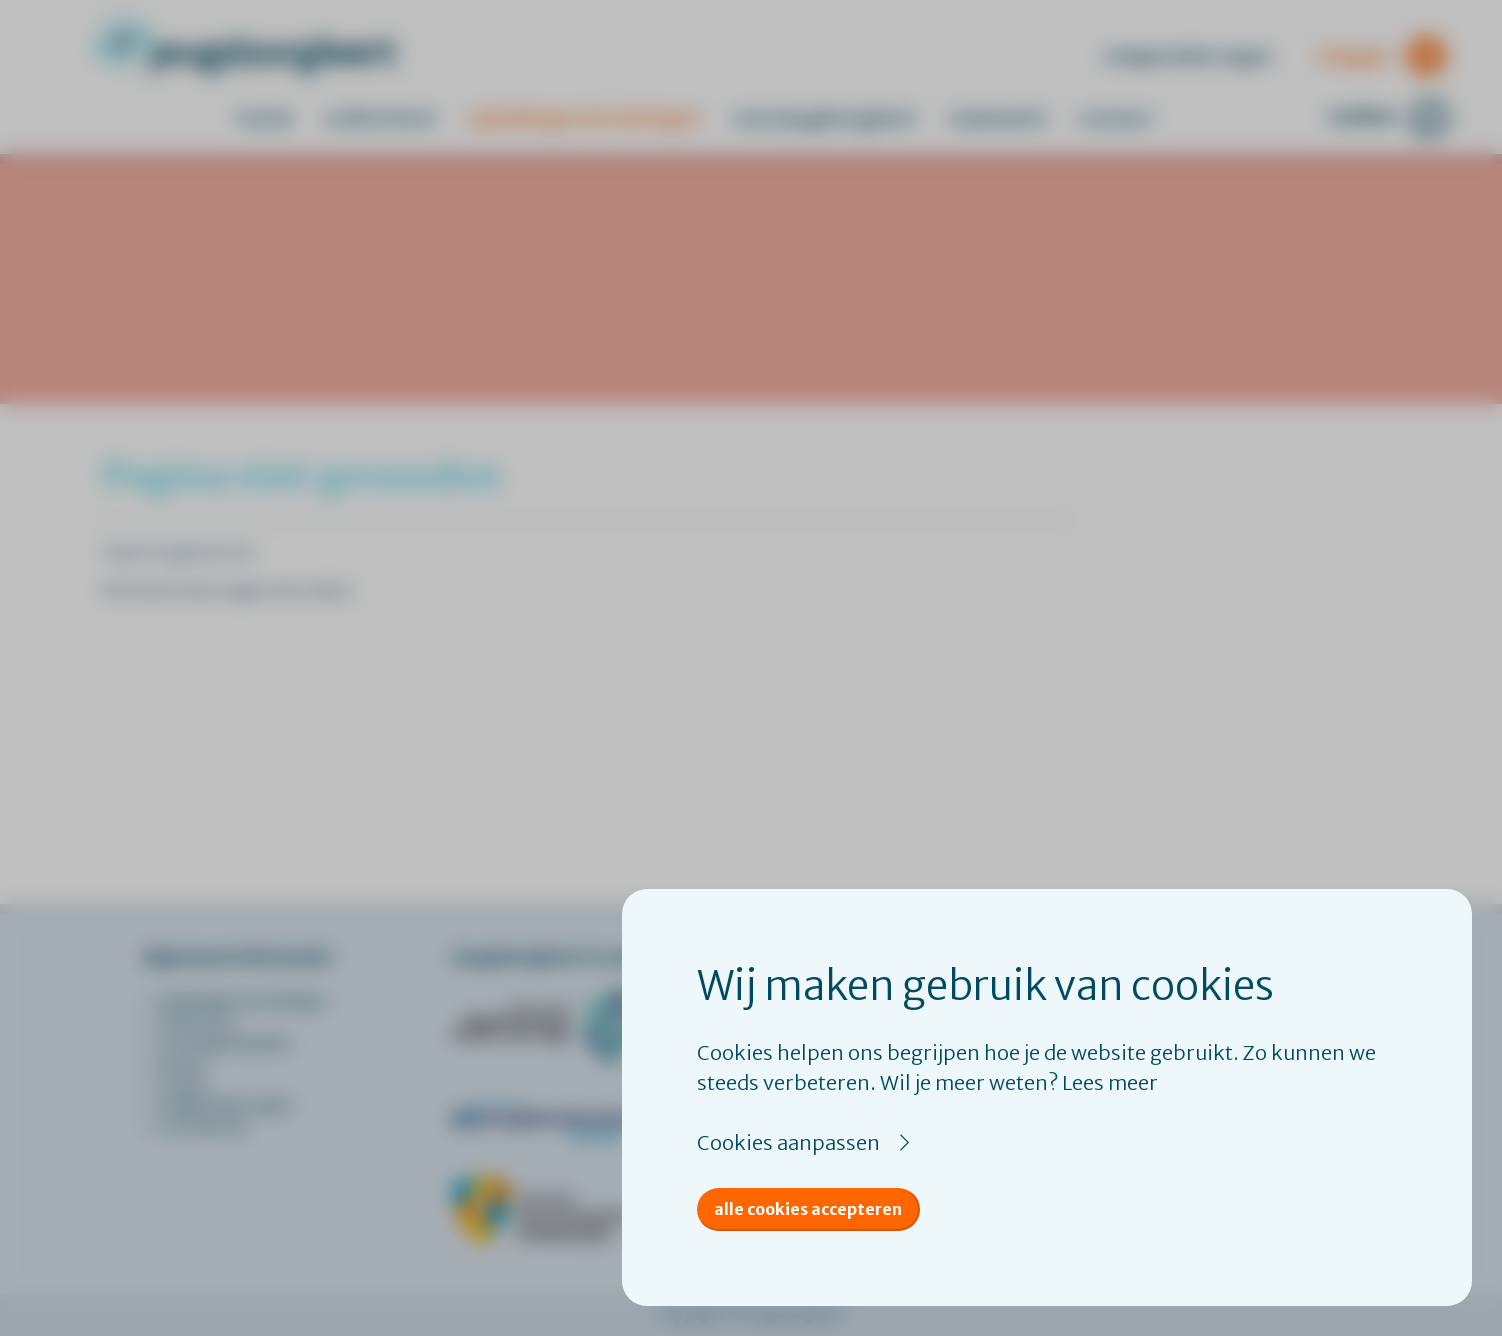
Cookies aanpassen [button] (788, 1142)
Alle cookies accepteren (808, 1209)
